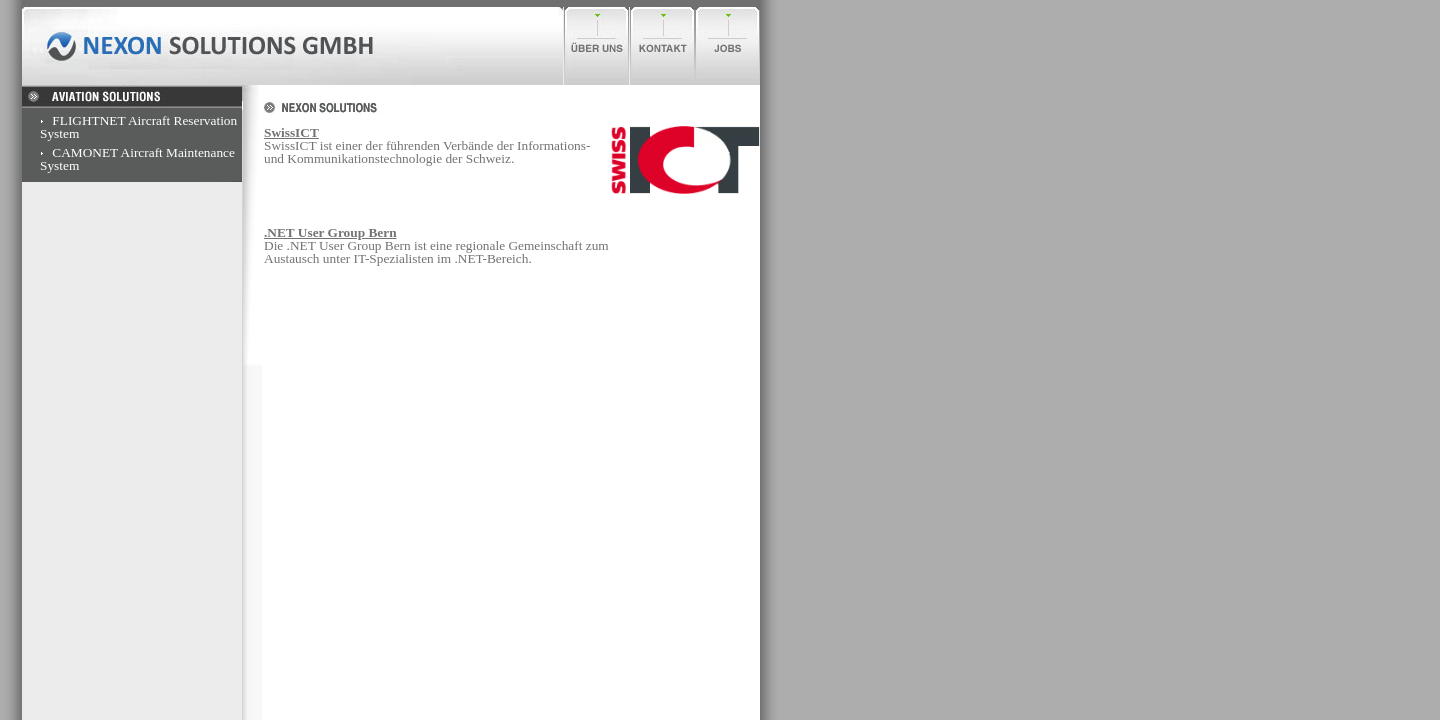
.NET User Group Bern (330, 232)
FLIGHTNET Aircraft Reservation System (138, 127)
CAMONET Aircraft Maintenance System (137, 159)
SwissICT (291, 132)
